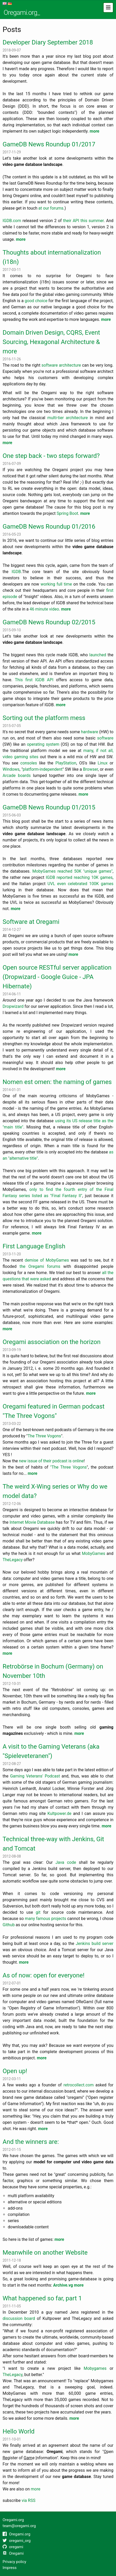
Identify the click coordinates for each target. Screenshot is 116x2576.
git (38, 1912)
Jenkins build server (95, 1943)
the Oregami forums (39, 1266)
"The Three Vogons (68, 1467)
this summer (92, 220)
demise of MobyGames (47, 1260)
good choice (36, 300)
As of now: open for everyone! (43, 1975)
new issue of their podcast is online (51, 1460)
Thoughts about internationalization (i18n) (52, 257)
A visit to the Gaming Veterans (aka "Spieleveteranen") (51, 1751)
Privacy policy (14, 2561)
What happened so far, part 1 (42, 2298)
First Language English (34, 1246)
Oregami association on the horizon (51, 1342)
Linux (102, 763)
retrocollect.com (78, 2084)
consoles (28, 763)
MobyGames (93, 1553)
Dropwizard (13, 1006)
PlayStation (65, 763)
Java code (65, 1862)
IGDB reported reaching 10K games (79, 877)
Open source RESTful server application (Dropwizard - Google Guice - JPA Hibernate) (57, 977)
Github (9, 1924)
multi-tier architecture (67, 417)
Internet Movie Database (32, 1522)
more (94, 131)
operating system (43, 744)
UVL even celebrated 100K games (80, 883)
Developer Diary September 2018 (48, 42)
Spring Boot (67, 513)
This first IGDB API (35, 679)
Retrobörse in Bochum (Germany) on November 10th (53, 1671)
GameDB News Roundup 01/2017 (49, 144)
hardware (89, 731)
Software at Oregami (31, 921)
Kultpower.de (59, 1813)
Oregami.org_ (22, 12)
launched (97, 654)
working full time (56, 584)
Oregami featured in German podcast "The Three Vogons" (54, 1411)
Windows (11, 769)
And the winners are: (31, 2141)
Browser (90, 769)
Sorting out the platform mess (44, 718)
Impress (10, 2567)
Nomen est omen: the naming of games (57, 1082)
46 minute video (44, 609)
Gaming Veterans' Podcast (35, 1776)
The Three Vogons (44, 1435)
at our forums (50, 208)
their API (71, 220)
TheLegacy (13, 1559)
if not (101, 750)
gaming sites (26, 756)
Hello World (18, 2431)
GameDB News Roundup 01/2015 (49, 807)
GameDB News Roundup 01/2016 (49, 526)
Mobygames (95, 2368)
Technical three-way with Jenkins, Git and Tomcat (53, 1843)
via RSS (28, 2500)
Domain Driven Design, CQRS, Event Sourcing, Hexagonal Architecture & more (51, 342)
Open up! (15, 2071)
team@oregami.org (19, 2525)
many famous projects (45, 1918)
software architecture (61, 365)
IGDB (16, 571)
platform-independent (43, 769)
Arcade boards (17, 775)
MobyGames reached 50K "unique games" (72, 871)
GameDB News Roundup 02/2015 (49, 622)
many (88, 750)
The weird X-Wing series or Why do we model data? (55, 1491)
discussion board (19, 2318)
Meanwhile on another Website (45, 2252)
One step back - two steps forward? (51, 455)
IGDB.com (12, 220)
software (105, 738)
